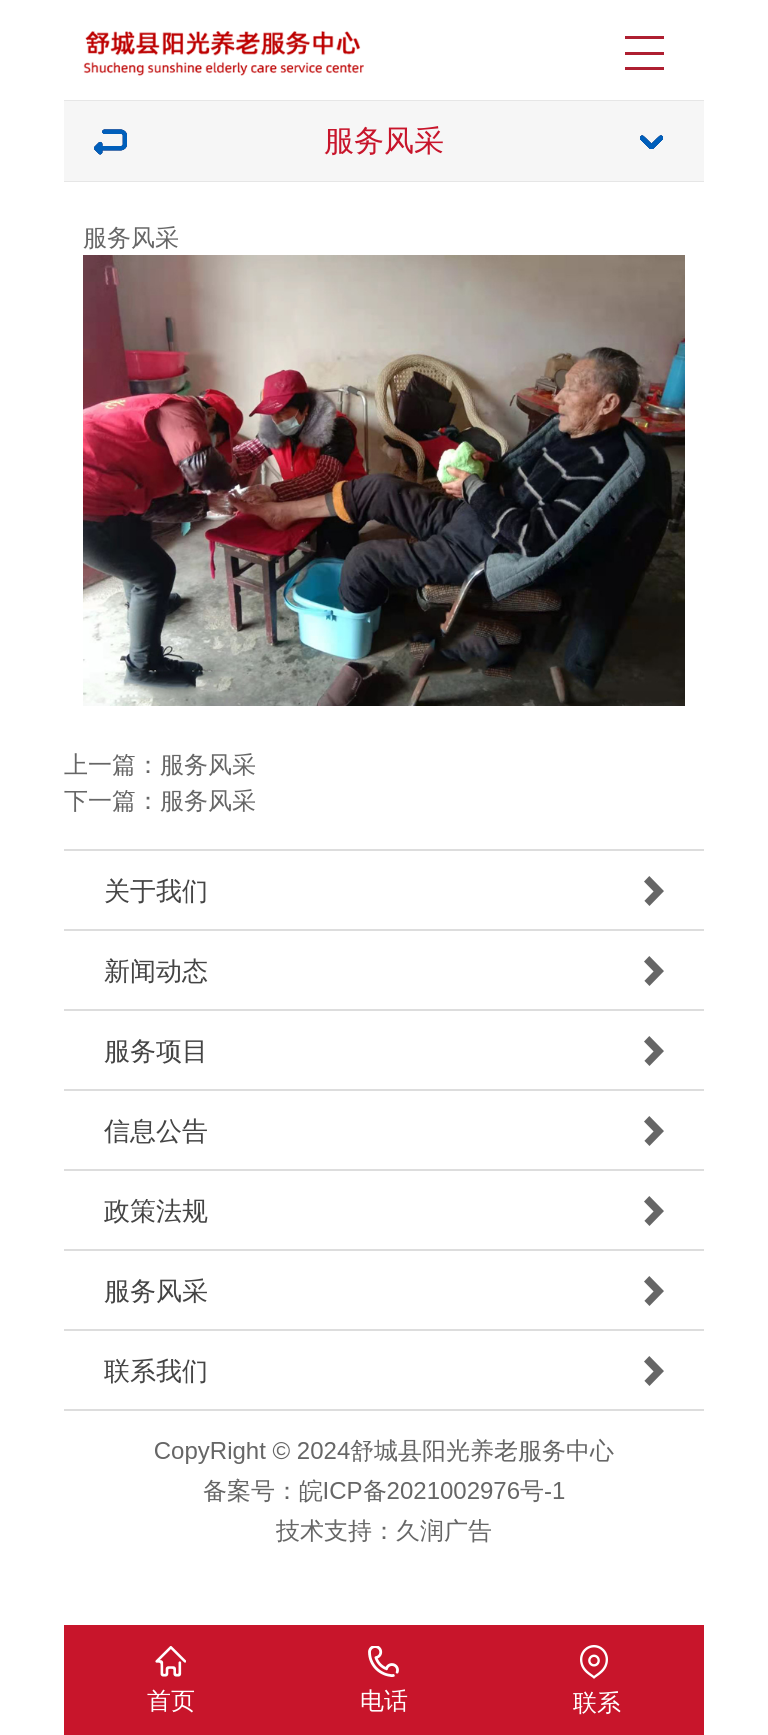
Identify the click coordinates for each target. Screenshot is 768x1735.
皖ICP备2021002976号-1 (432, 1490)
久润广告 (444, 1530)
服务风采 (208, 764)
